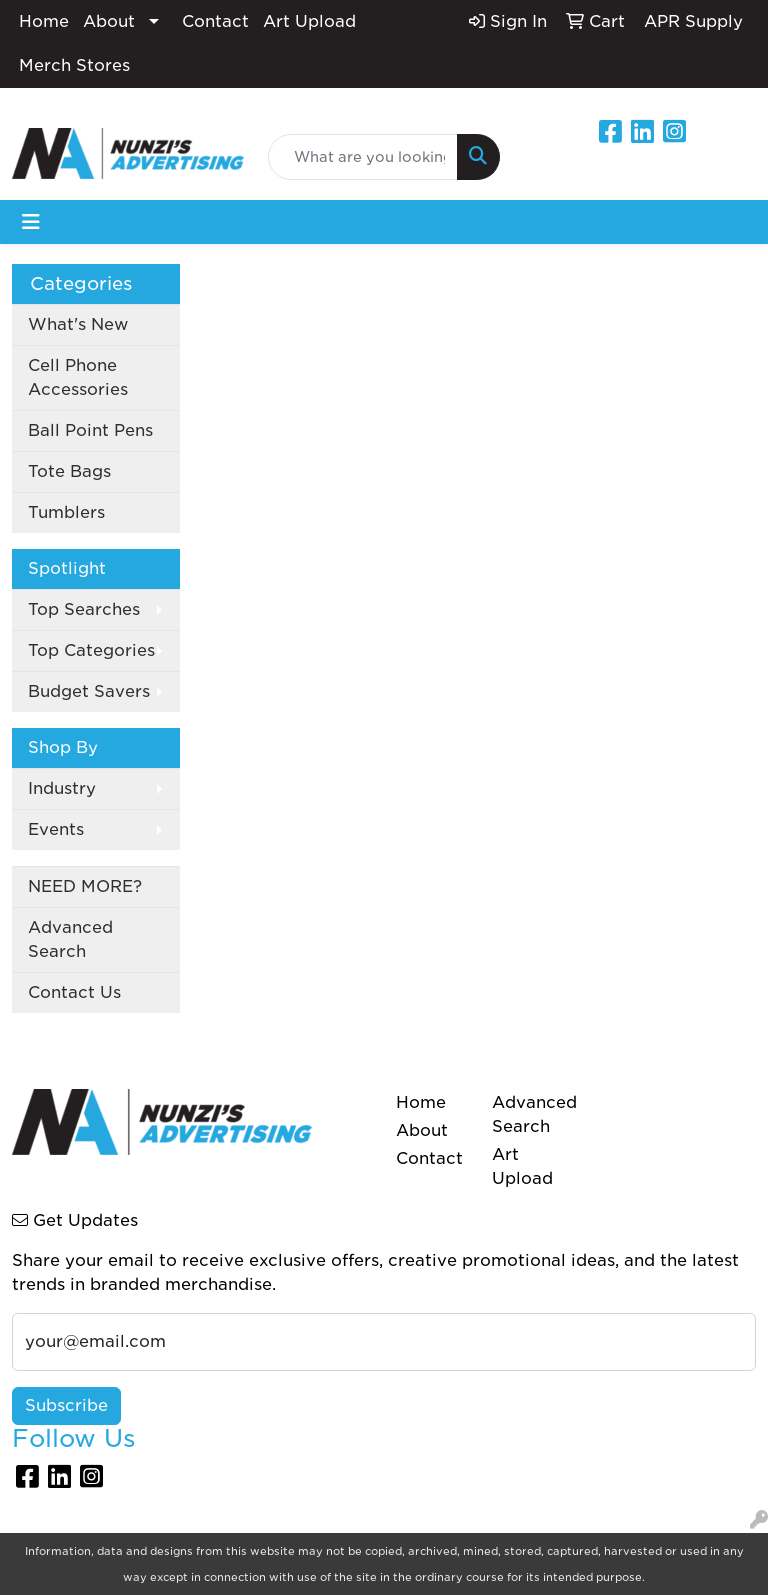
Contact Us (74, 992)
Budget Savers (89, 691)
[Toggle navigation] (31, 222)
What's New (78, 324)
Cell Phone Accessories (78, 377)
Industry (62, 788)
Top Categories (91, 650)
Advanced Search (70, 939)
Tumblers (66, 512)
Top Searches (84, 609)
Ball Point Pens (90, 430)
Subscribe (66, 1405)
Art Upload (309, 21)
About (109, 21)
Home (44, 21)
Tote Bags (69, 471)
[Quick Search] (363, 157)
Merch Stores (74, 65)
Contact (215, 21)
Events (56, 829)
